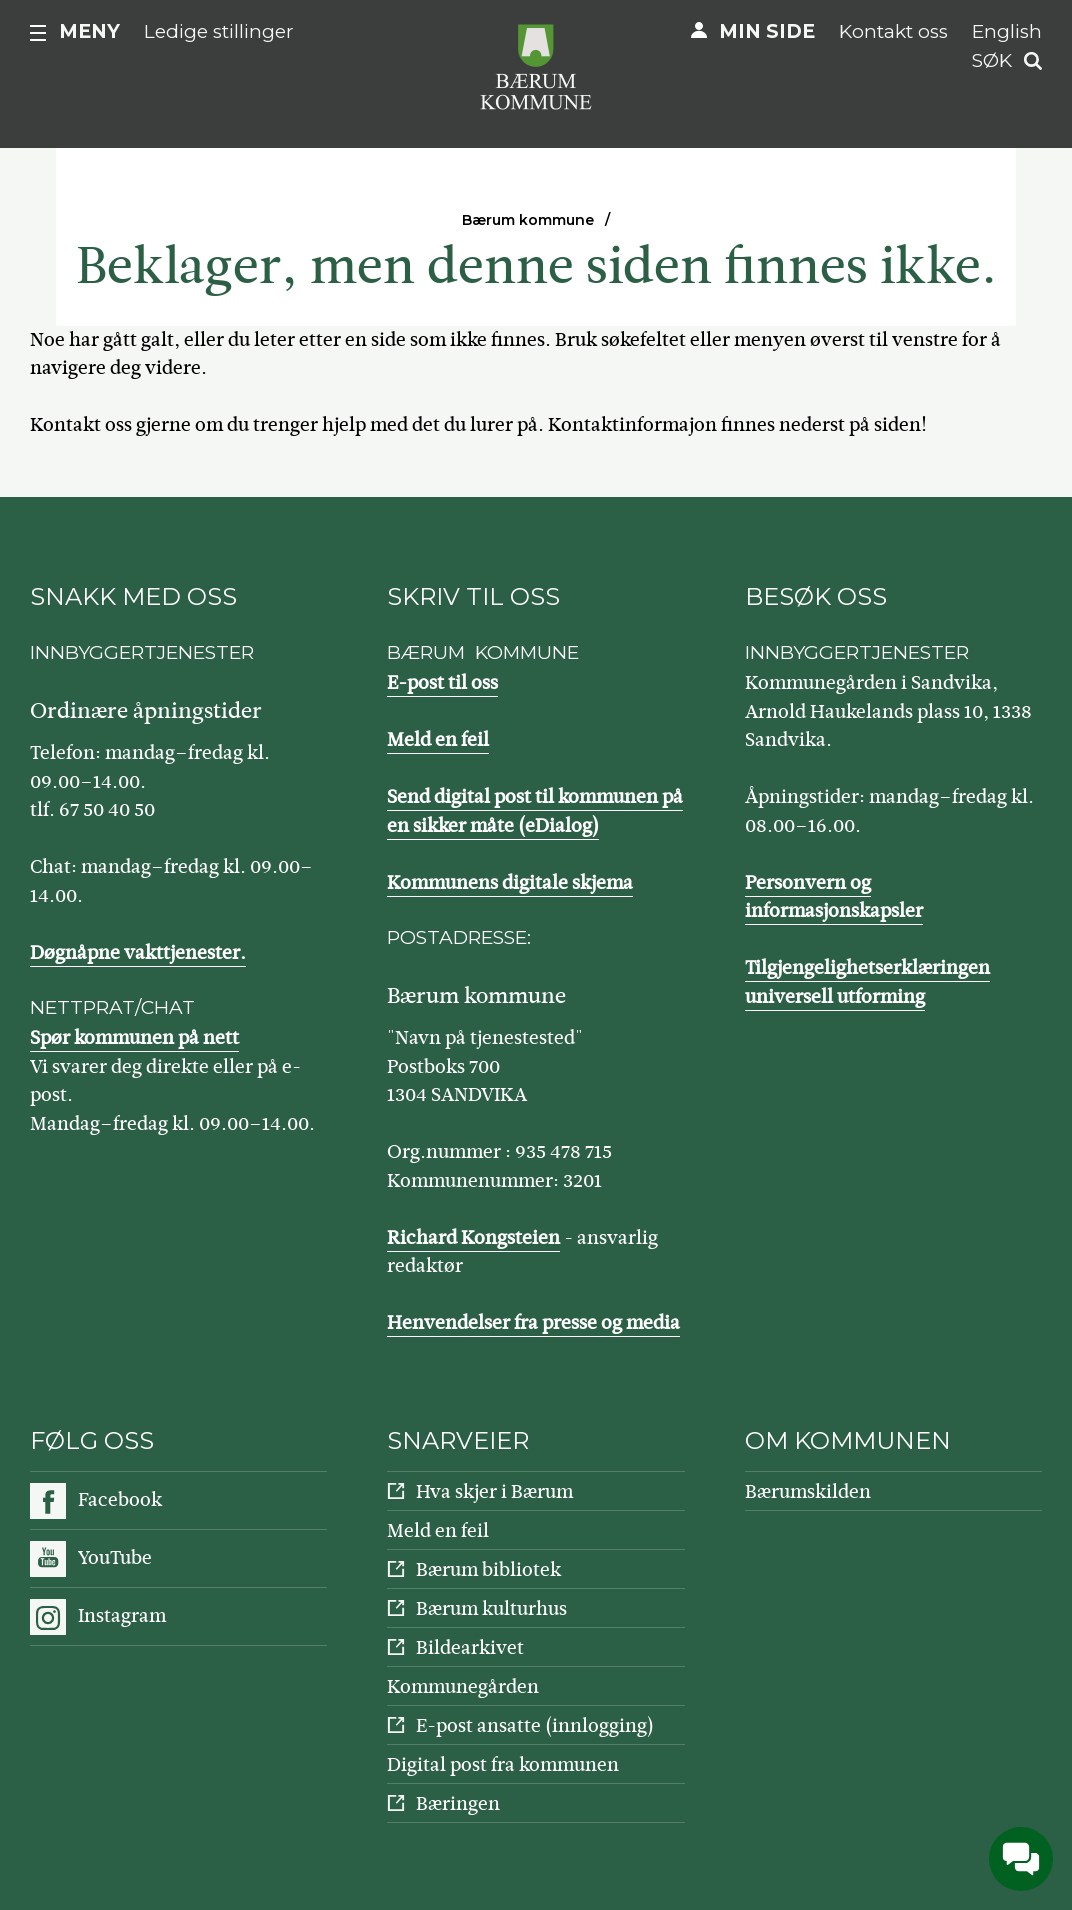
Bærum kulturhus (491, 1608)
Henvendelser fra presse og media (533, 1322)
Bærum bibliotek (488, 1569)
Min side (767, 31)
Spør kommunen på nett (134, 1037)
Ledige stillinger (219, 31)
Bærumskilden (808, 1491)
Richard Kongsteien (473, 1237)
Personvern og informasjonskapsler (834, 897)
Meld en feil (438, 739)
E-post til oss (442, 682)
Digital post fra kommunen (503, 1764)
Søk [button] (992, 60)
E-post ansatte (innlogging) (535, 1725)
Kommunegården (463, 1686)
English (1007, 31)
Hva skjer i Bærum (494, 1491)
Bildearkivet (470, 1647)
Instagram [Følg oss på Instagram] (122, 1615)
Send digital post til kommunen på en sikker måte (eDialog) (535, 811)
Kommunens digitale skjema (510, 882)
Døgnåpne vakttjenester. (138, 952)
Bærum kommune (528, 220)
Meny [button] (89, 31)
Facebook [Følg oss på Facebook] (120, 1499)
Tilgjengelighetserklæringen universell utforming (867, 982)
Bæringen (458, 1803)
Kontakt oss (893, 31)
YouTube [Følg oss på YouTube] (115, 1557)
